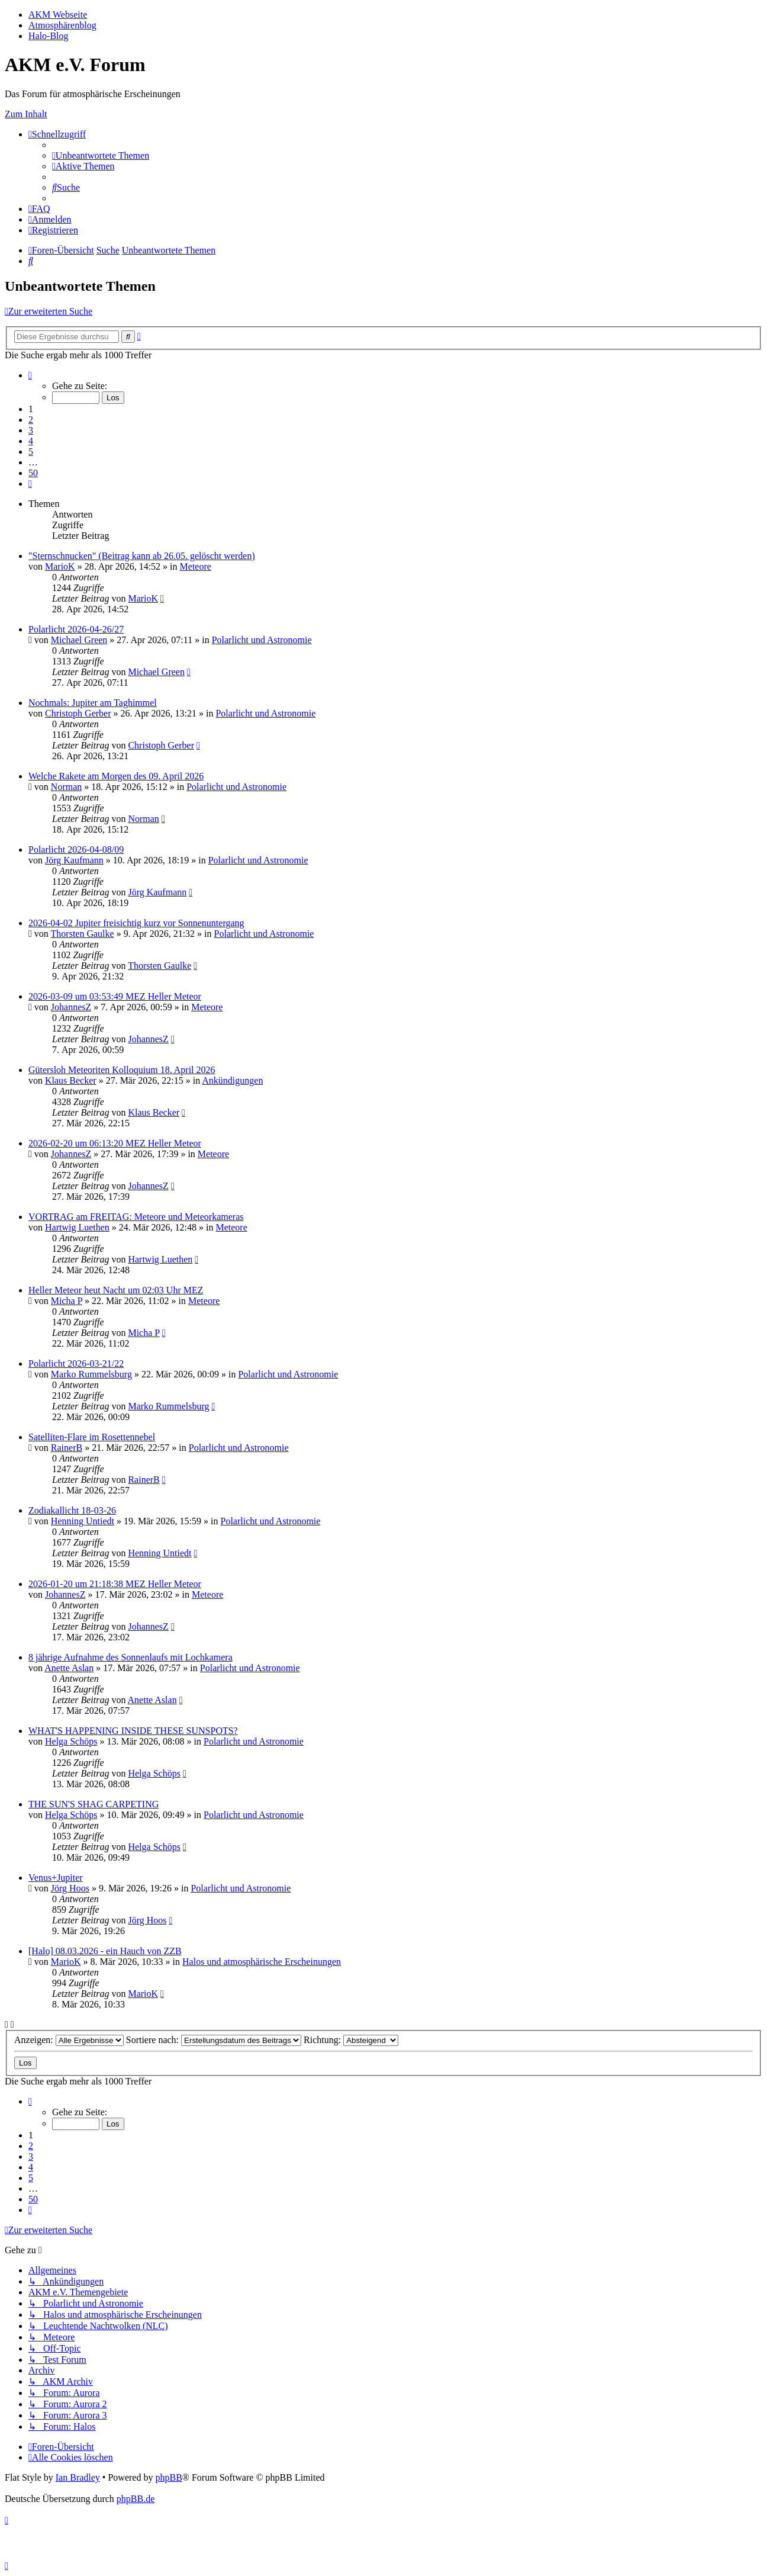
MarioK (60, 566)
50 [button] (33, 473)
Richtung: (351, 2040)
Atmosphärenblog (62, 25)
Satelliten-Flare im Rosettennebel (91, 1437)
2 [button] (30, 420)
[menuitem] (100, 155)
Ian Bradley (78, 2477)
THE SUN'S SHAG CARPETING (93, 1804)
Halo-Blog (48, 36)
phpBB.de (135, 2499)
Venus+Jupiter (55, 1877)
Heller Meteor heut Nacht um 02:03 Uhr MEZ (115, 1290)
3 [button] (30, 430)
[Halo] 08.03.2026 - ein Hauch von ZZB (105, 1951)
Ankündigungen (232, 1080)
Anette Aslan (69, 1668)
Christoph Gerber (78, 713)
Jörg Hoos (70, 1888)
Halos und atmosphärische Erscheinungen (261, 1962)
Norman (66, 787)
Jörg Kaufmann (74, 860)
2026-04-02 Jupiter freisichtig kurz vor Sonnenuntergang (136, 923)
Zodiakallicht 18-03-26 (72, 1510)
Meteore (195, 566)
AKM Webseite (57, 14)
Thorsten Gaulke (82, 934)
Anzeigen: (69, 2040)
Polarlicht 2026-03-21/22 (76, 1363)
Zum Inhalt (26, 114)
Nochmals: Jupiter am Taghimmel (92, 703)
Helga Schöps (71, 1741)
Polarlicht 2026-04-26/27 (76, 629)
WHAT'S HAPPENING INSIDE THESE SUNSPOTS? (133, 1731)
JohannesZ (71, 1007)
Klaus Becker (70, 1080)
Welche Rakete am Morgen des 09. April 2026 (116, 776)
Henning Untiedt (82, 1521)
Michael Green (79, 640)
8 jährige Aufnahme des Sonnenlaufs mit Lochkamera (130, 1657)
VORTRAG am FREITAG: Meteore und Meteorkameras (135, 1217)
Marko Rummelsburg (91, 1374)
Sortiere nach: (213, 2040)
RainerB (66, 1448)
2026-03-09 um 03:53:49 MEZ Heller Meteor (114, 996)
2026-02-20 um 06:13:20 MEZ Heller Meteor (114, 1143)
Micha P (66, 1301)
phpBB (168, 2477)
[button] (30, 375)
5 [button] (30, 452)
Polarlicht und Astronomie (262, 640)
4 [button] (30, 441)
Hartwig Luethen (77, 1227)
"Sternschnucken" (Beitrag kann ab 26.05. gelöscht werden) (141, 556)
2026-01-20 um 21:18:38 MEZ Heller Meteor (114, 1584)
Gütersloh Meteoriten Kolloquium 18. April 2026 (121, 1070)
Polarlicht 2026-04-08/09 (76, 849)
